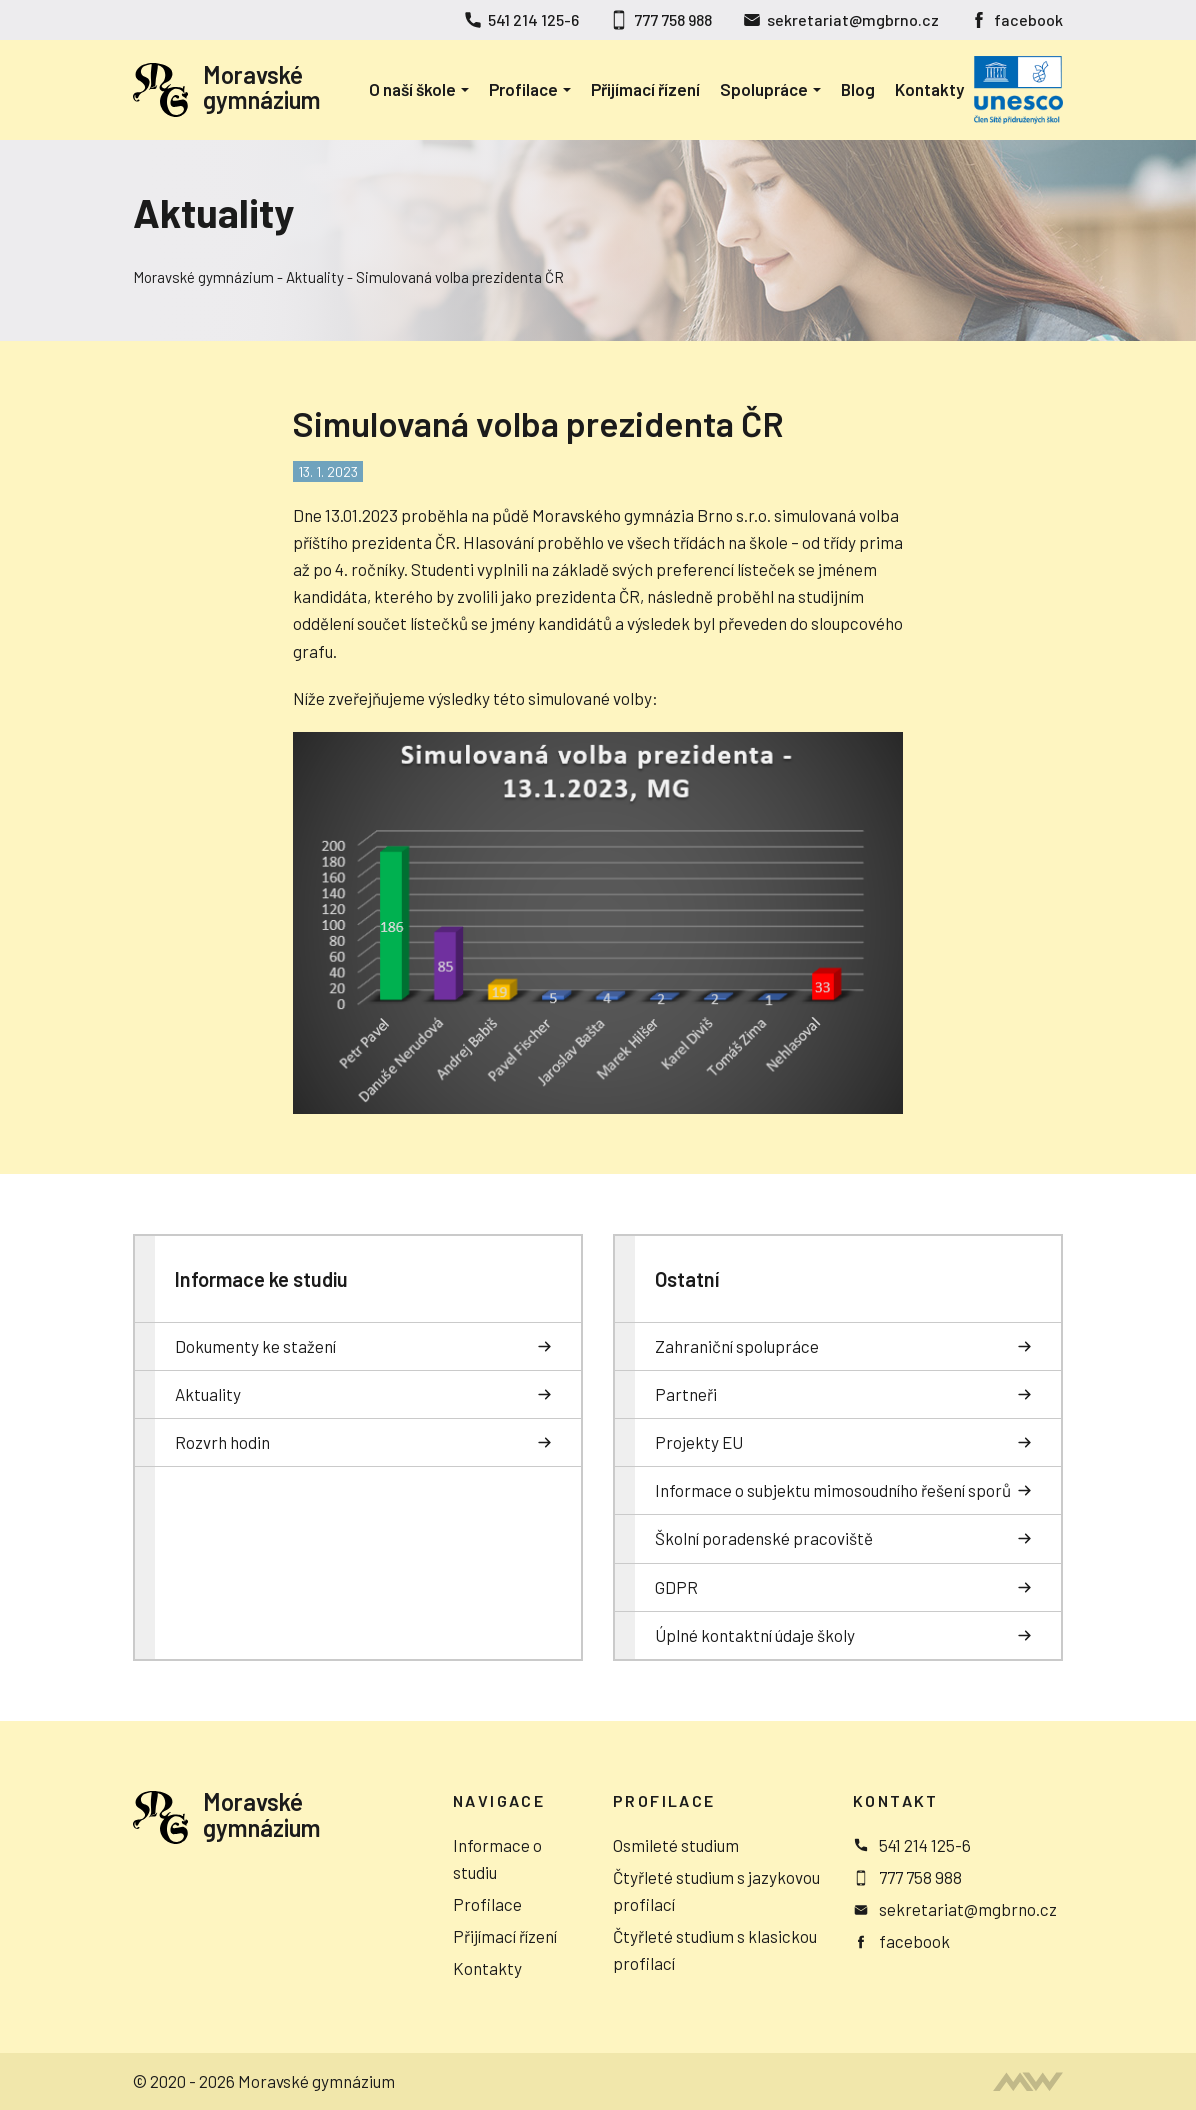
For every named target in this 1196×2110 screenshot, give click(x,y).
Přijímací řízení (645, 89)
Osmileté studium (676, 1845)
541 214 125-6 (533, 19)
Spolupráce (764, 89)
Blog (858, 89)
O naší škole (412, 89)
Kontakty (929, 89)
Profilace (523, 89)
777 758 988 (673, 19)
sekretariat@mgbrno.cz (853, 19)
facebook (1028, 19)
